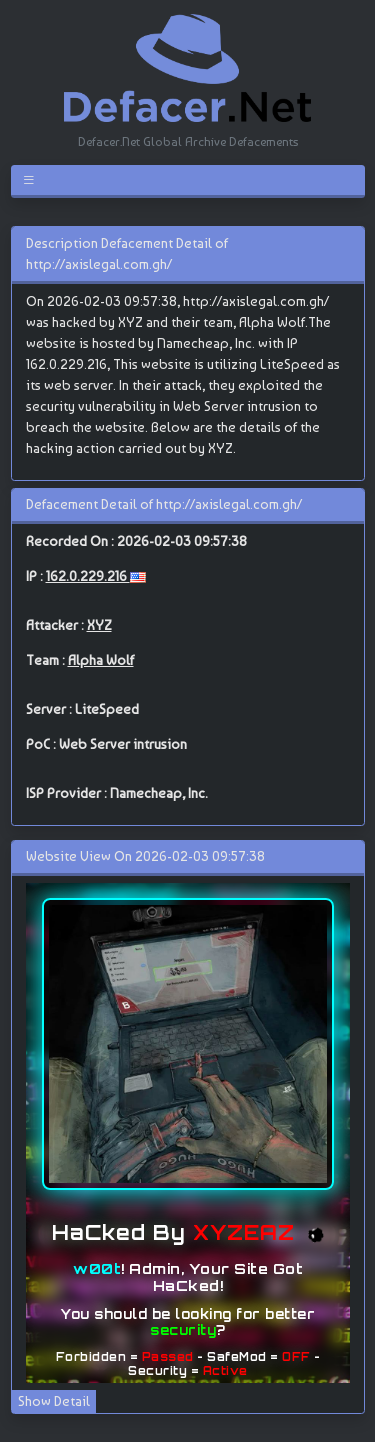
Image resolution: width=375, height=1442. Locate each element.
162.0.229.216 (88, 576)
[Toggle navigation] (32, 180)
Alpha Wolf (101, 660)
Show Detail (54, 1401)
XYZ (99, 625)
